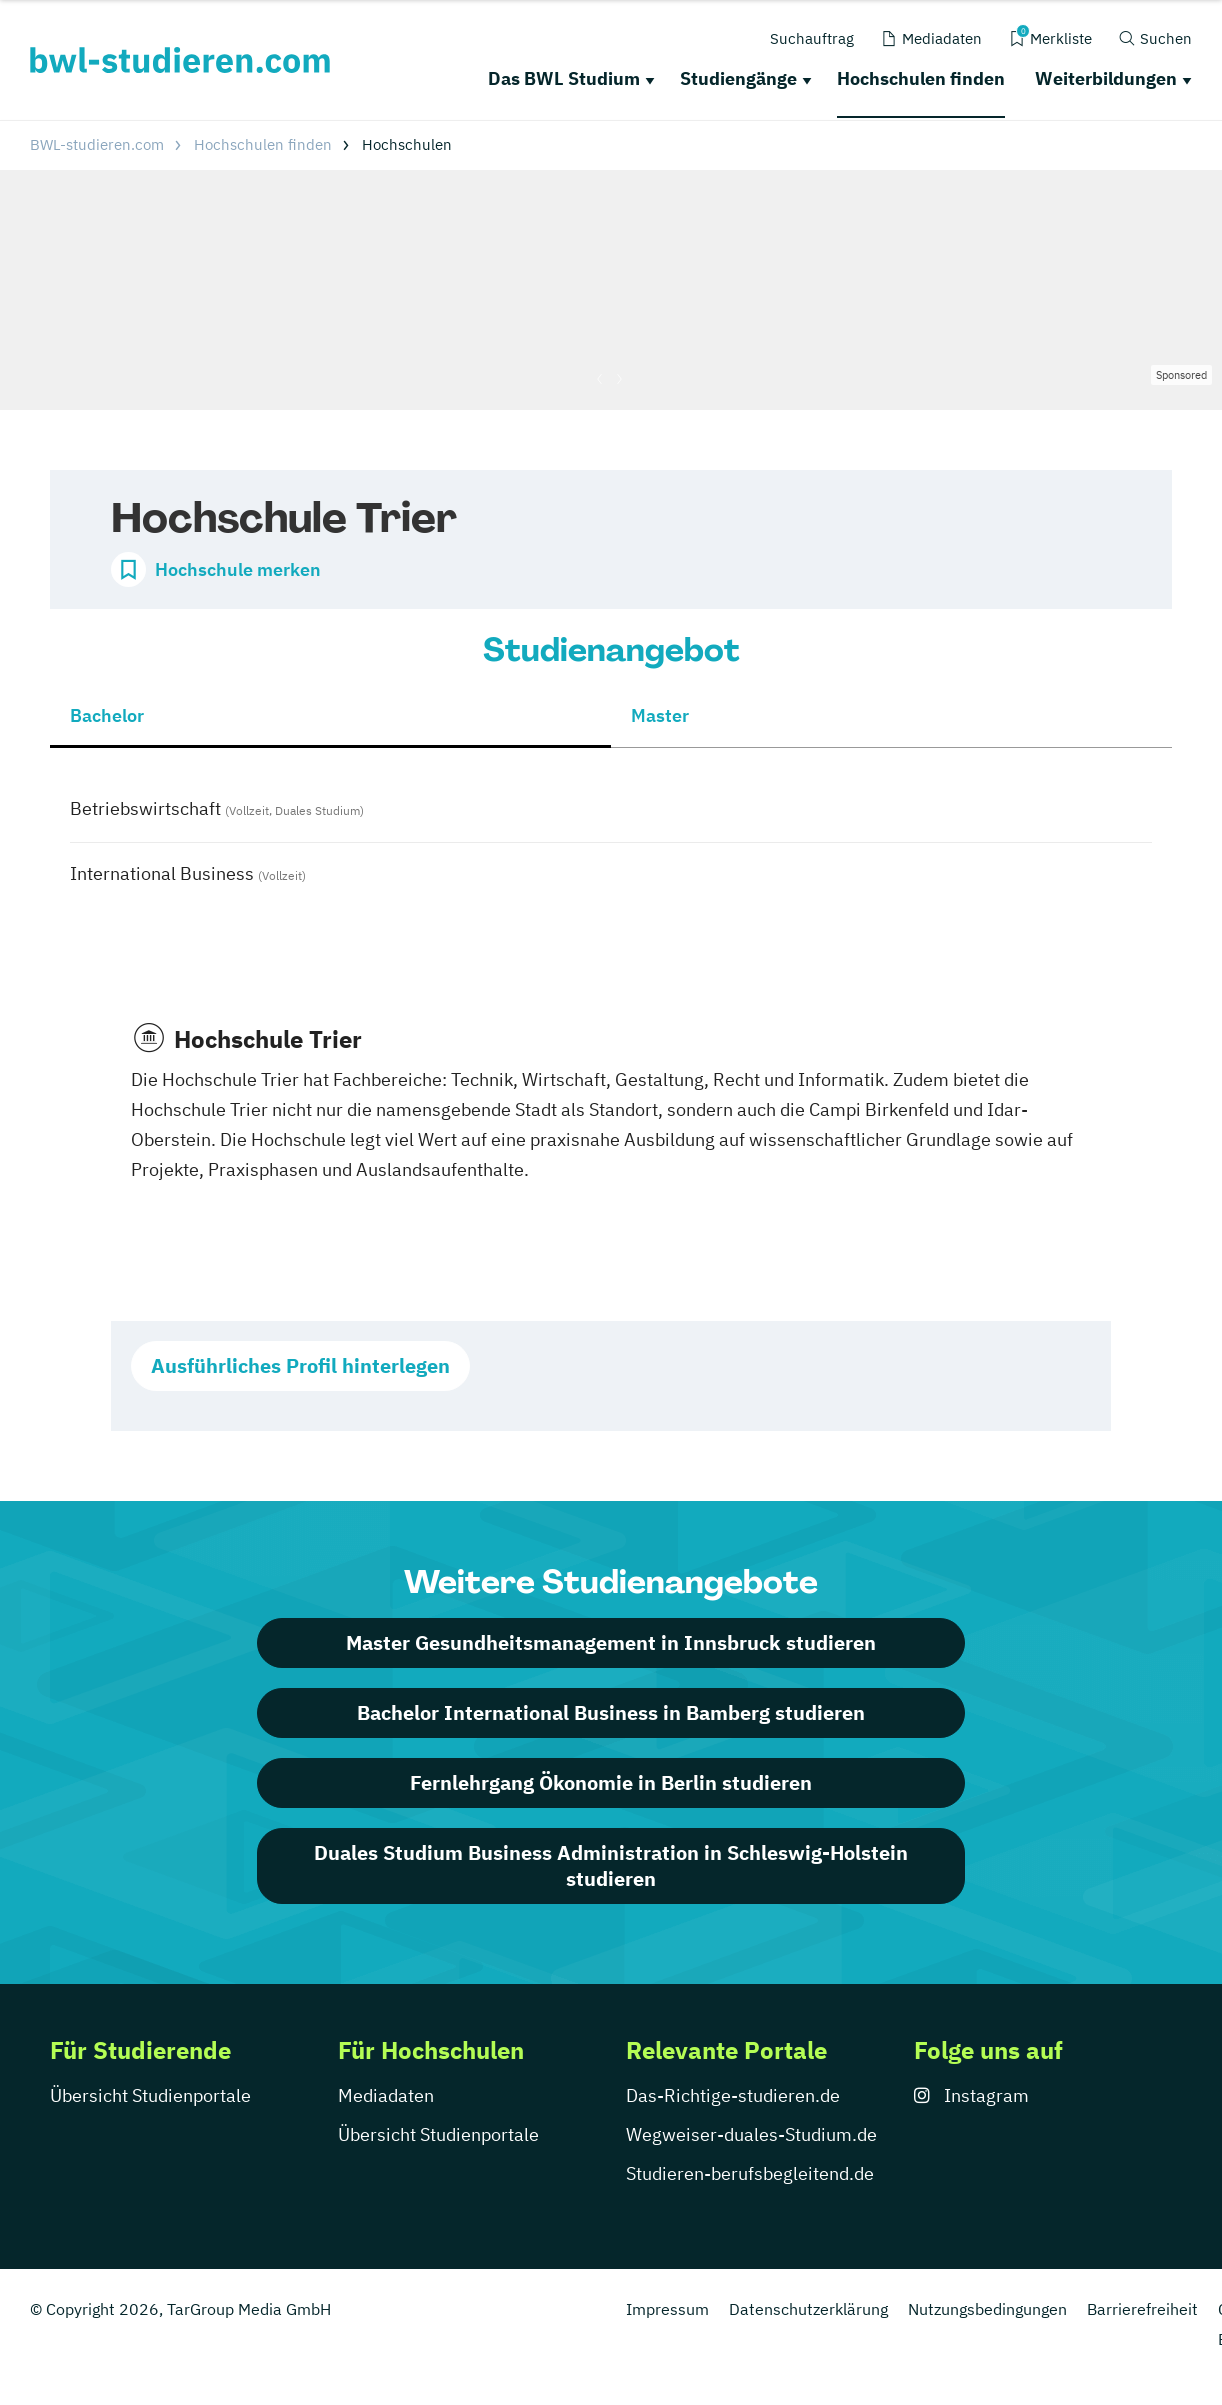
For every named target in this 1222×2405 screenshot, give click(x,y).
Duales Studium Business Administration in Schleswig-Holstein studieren (611, 1865)
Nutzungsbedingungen (987, 2309)
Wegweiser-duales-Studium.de (751, 2134)
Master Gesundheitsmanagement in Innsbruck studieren (611, 1642)
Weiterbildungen (1106, 78)
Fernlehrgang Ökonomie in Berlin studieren (611, 1782)
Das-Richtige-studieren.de (733, 2095)
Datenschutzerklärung (808, 2309)
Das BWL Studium (564, 78)
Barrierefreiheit (1142, 2309)
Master (660, 715)
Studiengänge (738, 78)
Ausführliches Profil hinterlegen (300, 1365)
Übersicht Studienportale (150, 2095)
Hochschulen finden (921, 78)
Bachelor (107, 715)
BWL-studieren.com (97, 144)
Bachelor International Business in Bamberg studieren (611, 1712)
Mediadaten (386, 2095)
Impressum (667, 2309)
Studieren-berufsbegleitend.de (750, 2173)
